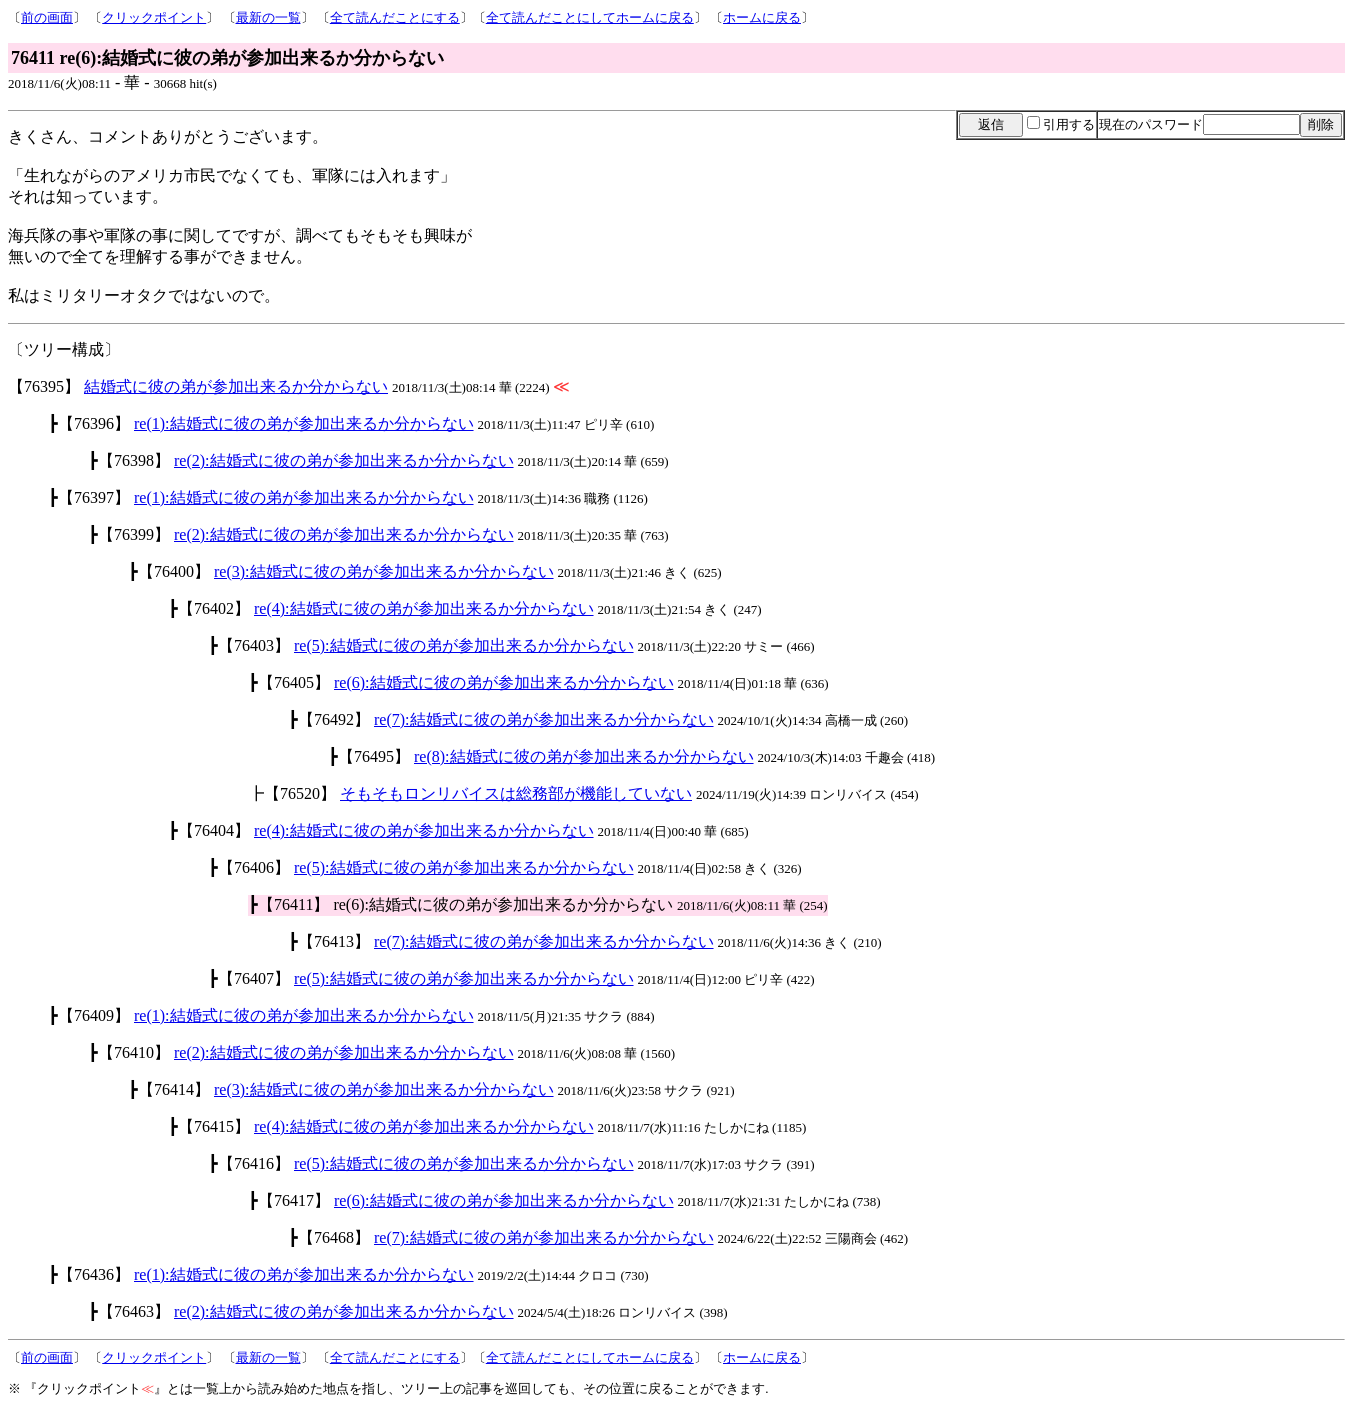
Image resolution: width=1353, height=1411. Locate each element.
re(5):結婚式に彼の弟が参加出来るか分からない (464, 645)
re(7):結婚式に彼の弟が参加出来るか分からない (544, 719)
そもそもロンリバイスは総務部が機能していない (516, 793)
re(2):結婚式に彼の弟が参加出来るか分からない (344, 460)
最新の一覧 (268, 17)
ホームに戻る (762, 17)
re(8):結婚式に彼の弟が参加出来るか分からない (584, 756)
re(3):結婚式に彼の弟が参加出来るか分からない (384, 571)
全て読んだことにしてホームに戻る (590, 17)
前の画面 (47, 17)
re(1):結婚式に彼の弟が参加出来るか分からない (304, 423)
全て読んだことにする (395, 17)
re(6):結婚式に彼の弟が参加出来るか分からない (504, 682)
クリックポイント (154, 17)
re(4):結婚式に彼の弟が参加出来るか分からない (424, 608)
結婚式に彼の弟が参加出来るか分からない (236, 386)
